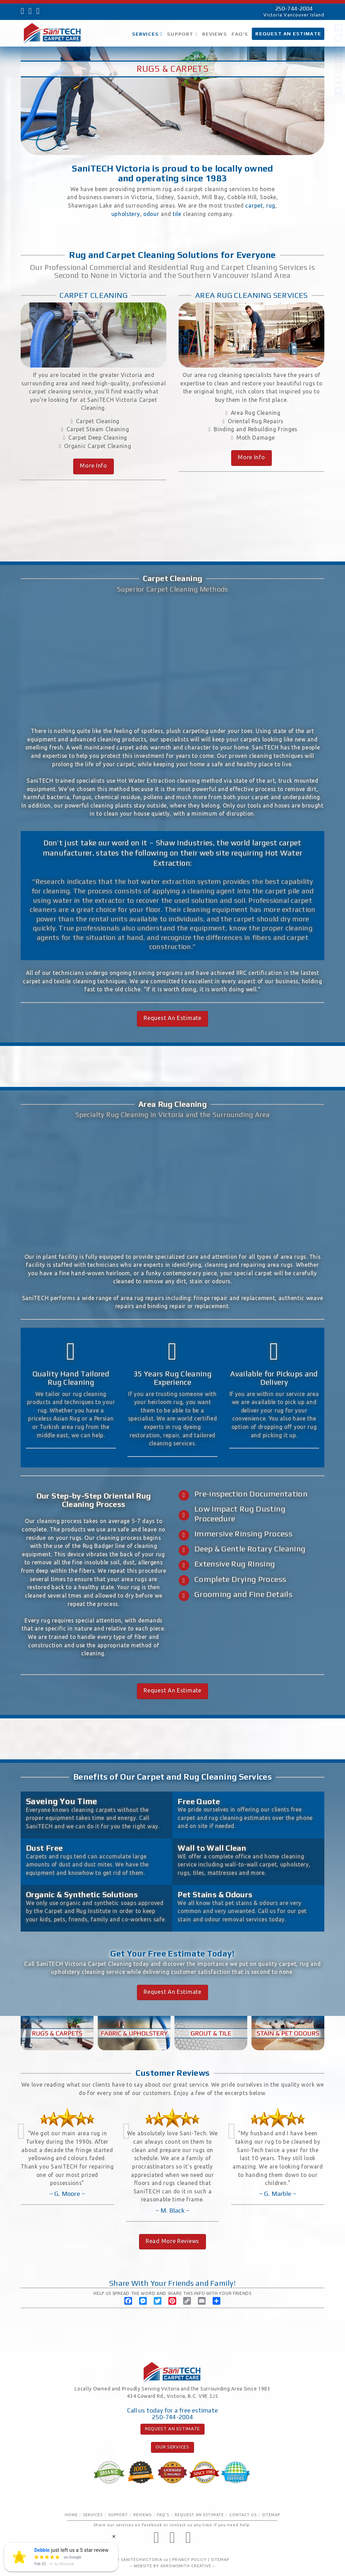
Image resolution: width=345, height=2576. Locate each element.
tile (177, 214)
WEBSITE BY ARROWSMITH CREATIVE (172, 2566)
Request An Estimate (172, 1018)
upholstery (125, 214)
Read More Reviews (172, 2241)
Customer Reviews (173, 2073)
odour (151, 214)
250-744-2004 (293, 9)
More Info (93, 465)
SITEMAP (220, 2559)
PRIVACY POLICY (189, 2559)
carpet (254, 205)
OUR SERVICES (172, 2446)
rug (270, 205)
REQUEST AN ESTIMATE (172, 2428)
